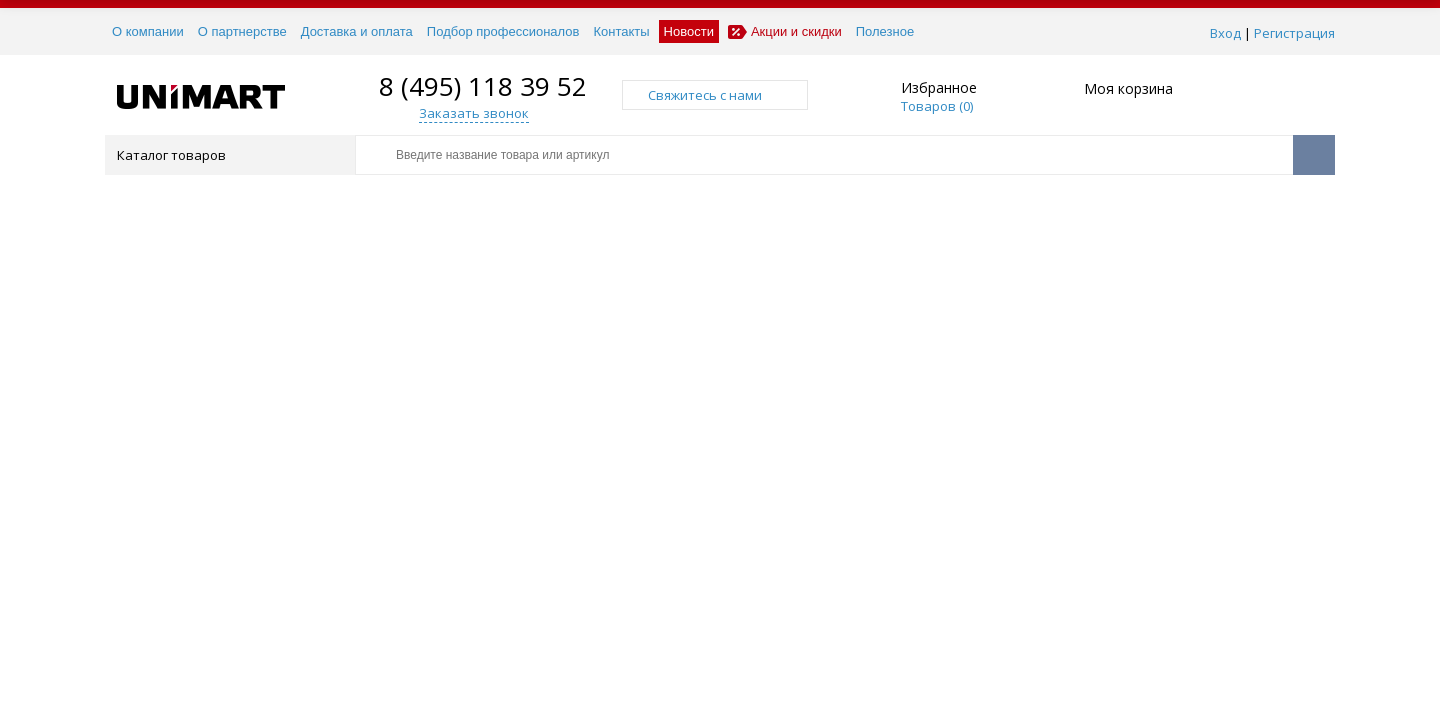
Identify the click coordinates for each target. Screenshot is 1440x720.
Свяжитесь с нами (715, 95)
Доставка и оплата (357, 31)
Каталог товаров (228, 155)
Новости (689, 31)
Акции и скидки (785, 31)
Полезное (885, 31)
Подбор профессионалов (503, 31)
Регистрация (1294, 33)
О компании (148, 31)
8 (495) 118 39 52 (483, 86)
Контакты (621, 31)
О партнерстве (242, 31)
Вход (1225, 33)
